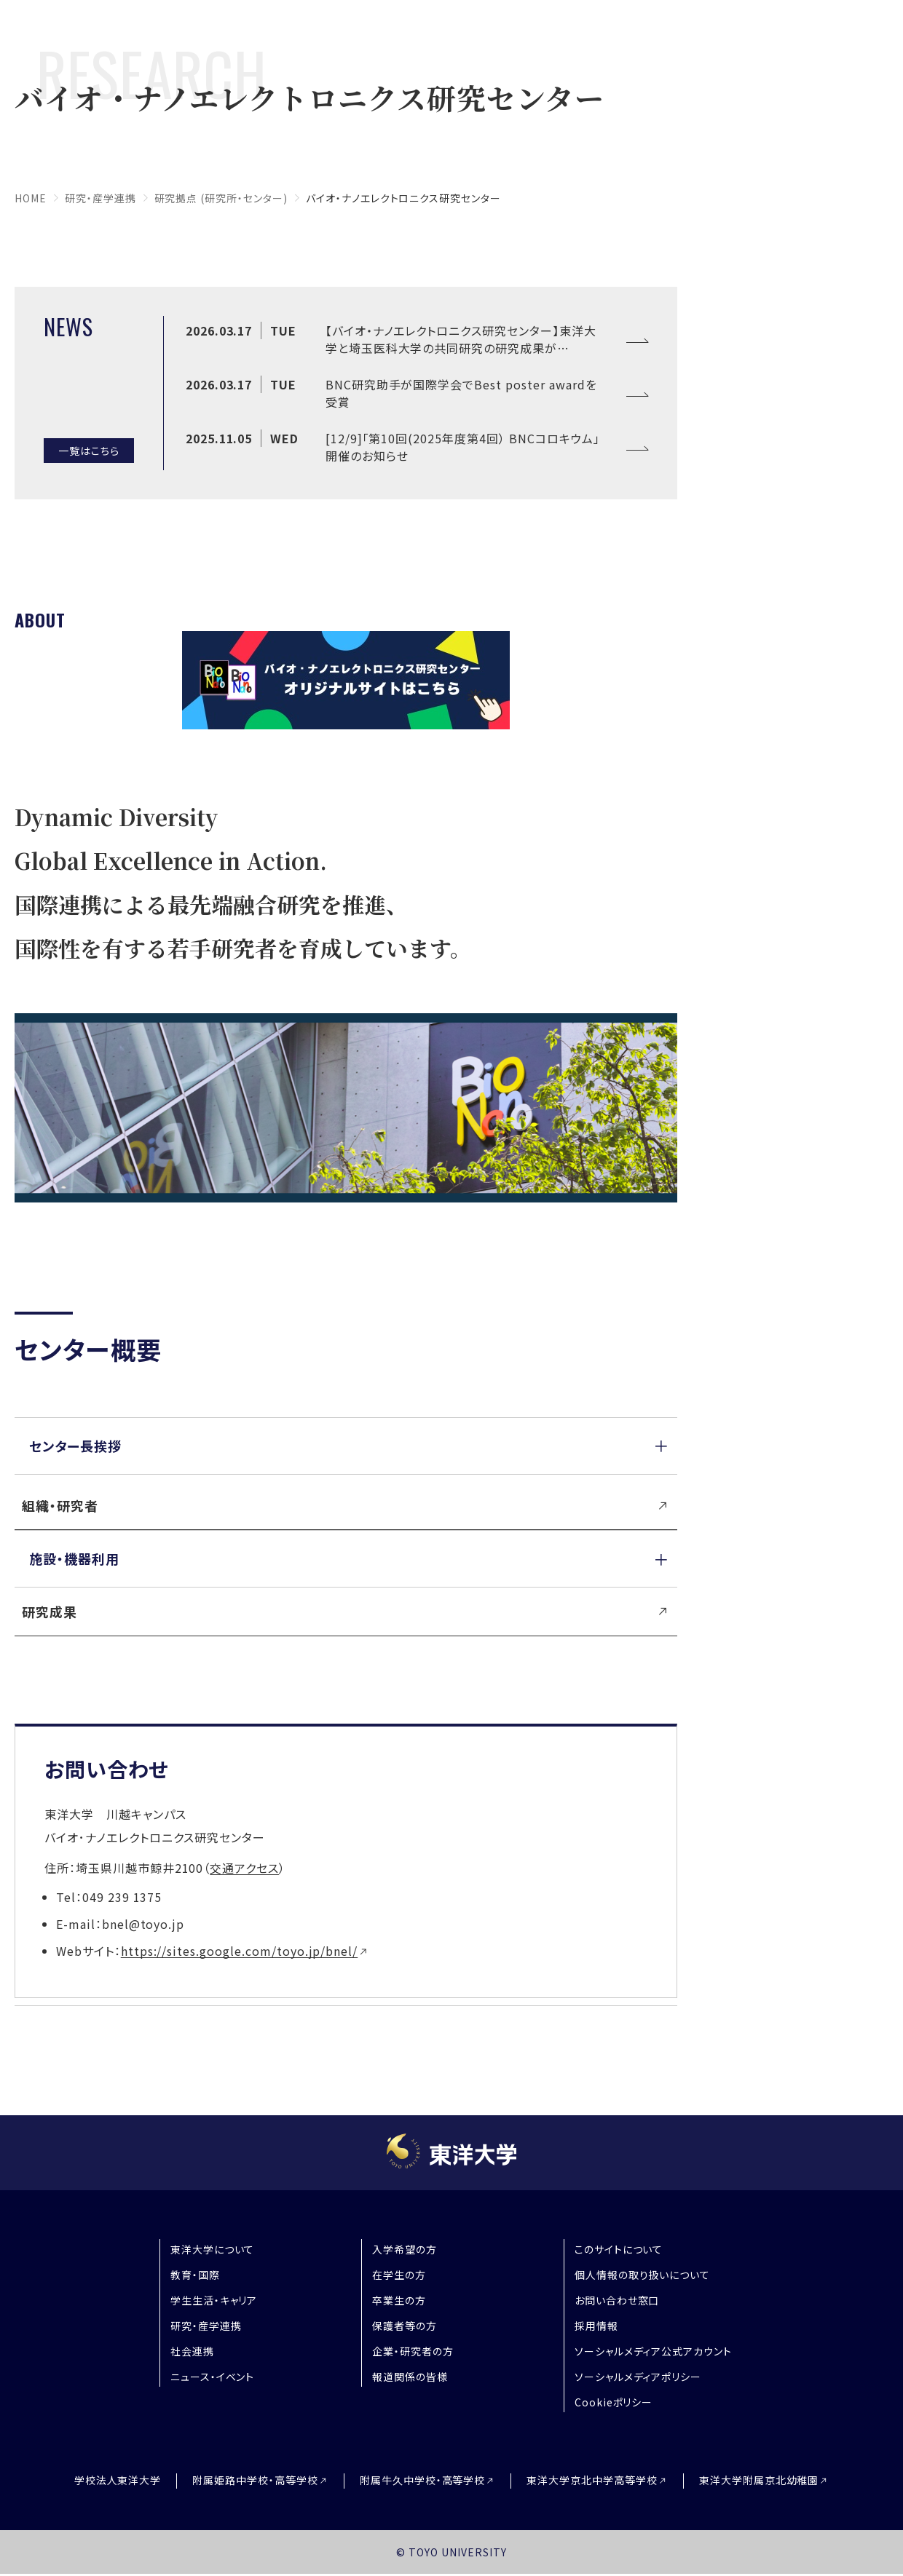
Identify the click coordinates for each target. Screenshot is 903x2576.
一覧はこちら (88, 450)
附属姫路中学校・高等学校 (255, 2480)
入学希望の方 (404, 2249)
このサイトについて (619, 2249)
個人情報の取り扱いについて (642, 2274)
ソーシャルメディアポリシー (638, 2376)
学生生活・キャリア (214, 2300)
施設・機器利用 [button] (74, 1558)
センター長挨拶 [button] (75, 1445)
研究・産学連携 (100, 198)
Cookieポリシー (614, 2402)
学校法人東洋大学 (118, 2479)
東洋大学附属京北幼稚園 (759, 2480)
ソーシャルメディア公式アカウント (653, 2351)
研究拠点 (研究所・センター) (221, 198)
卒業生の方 (399, 2300)
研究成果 (49, 1611)
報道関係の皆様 (410, 2376)
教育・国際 (195, 2274)
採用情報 (596, 2325)
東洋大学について (212, 2249)
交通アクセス (244, 1867)
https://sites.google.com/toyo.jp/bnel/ (239, 1950)
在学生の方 (399, 2274)
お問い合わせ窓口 (617, 2300)
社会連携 (192, 2351)
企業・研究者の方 (413, 2351)
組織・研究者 (60, 1505)
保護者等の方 (404, 2325)
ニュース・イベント (212, 2376)
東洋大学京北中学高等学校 (592, 2480)
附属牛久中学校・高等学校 (423, 2480)
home (31, 198)
